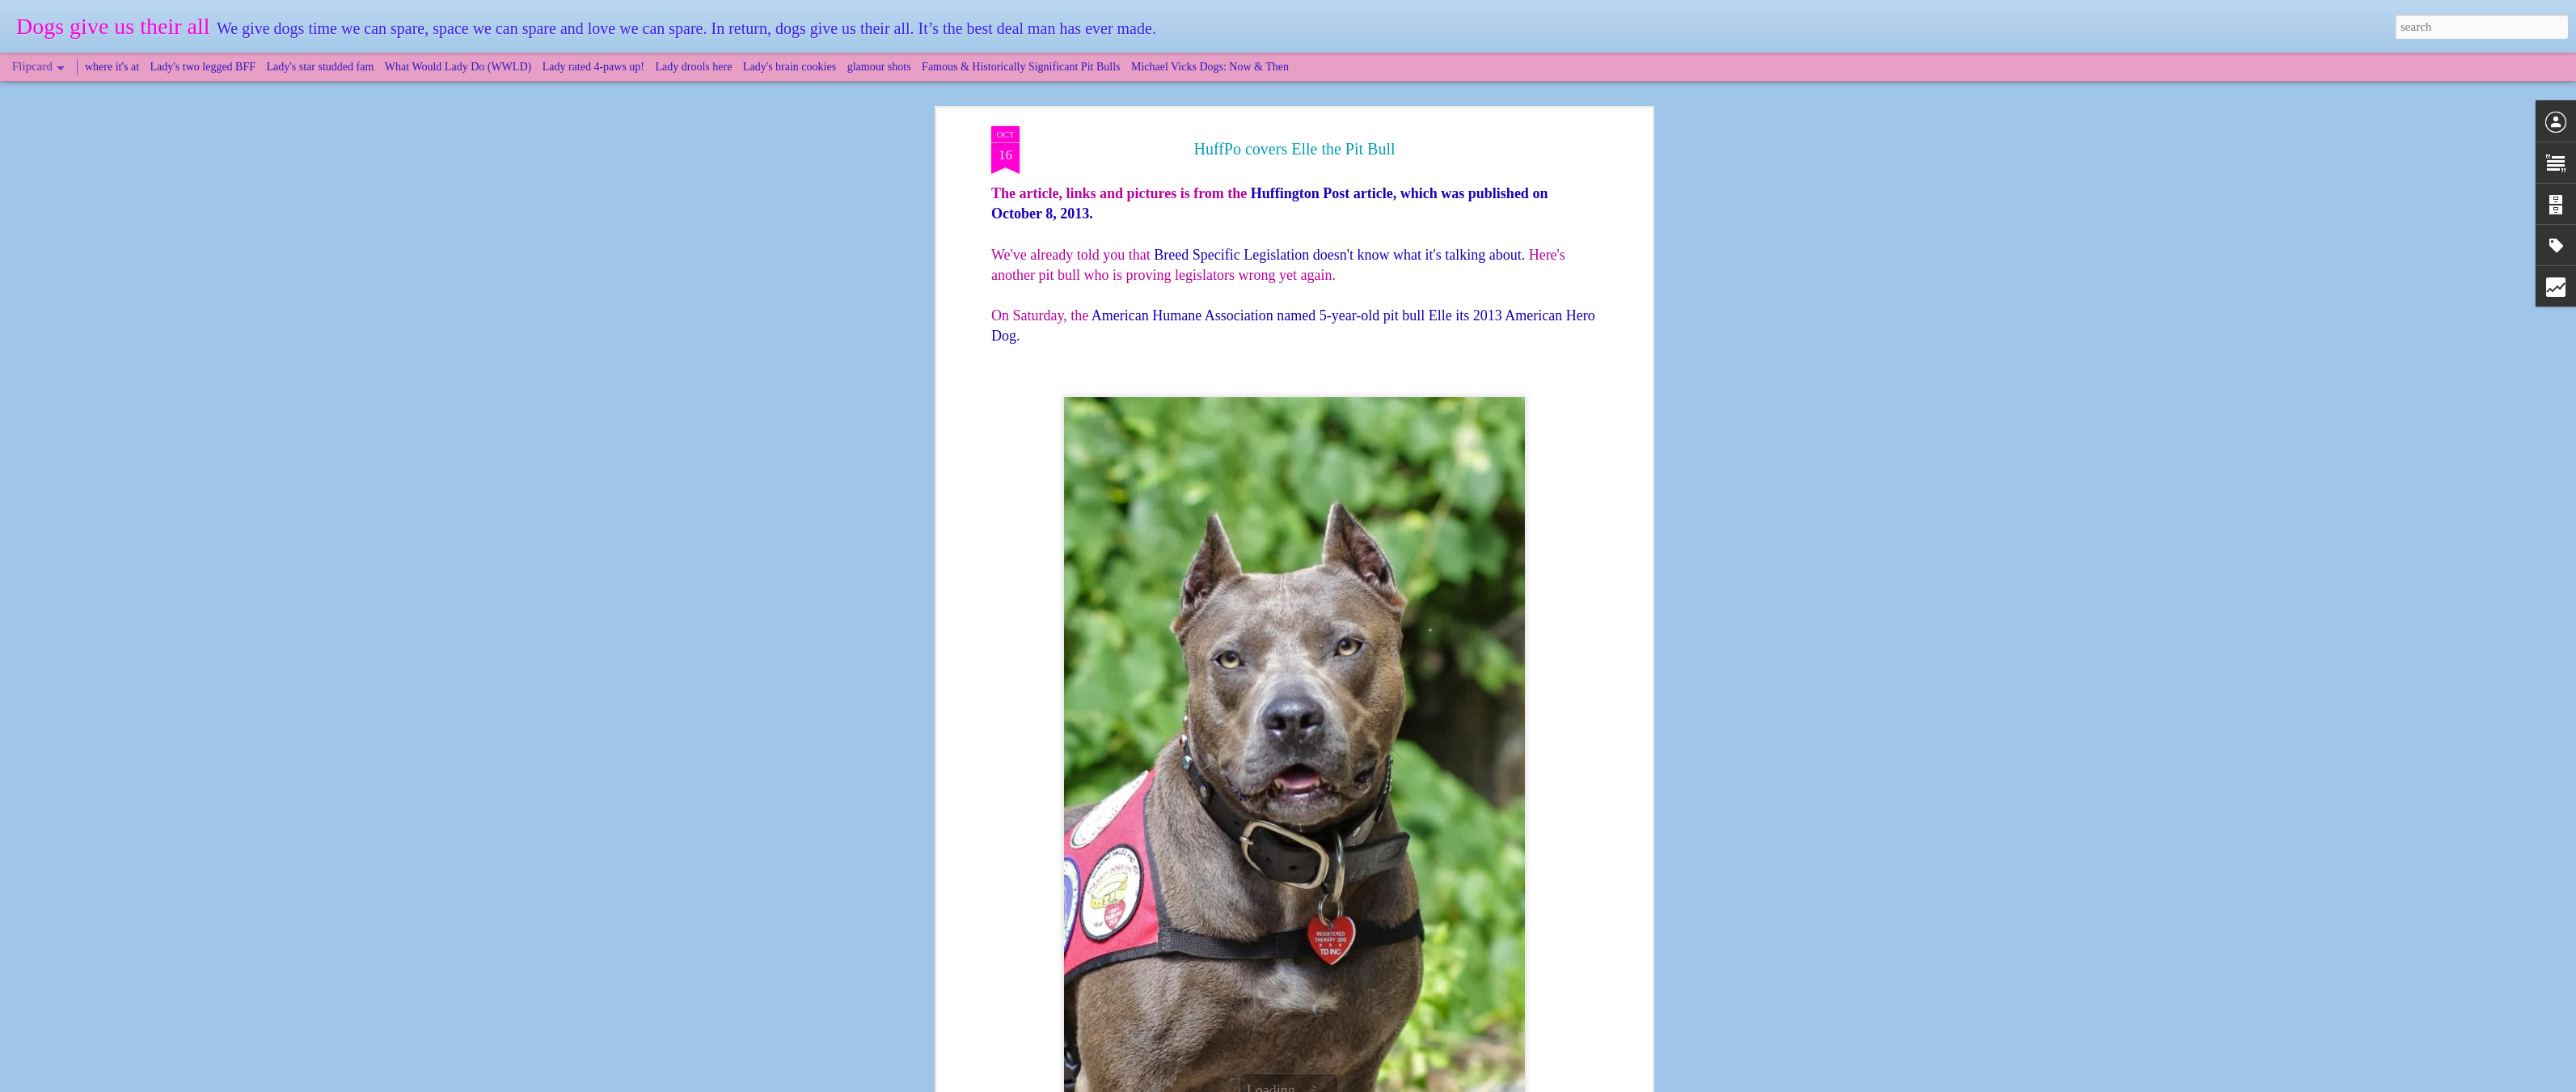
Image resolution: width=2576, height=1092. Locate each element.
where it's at (112, 67)
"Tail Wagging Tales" (1146, 938)
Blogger (1362, 1083)
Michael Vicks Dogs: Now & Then (1210, 67)
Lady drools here (694, 67)
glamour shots (879, 67)
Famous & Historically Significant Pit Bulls (1021, 67)
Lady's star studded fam (320, 67)
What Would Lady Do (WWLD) (458, 67)
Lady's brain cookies (789, 67)
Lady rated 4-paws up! (593, 67)
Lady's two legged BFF (202, 67)
